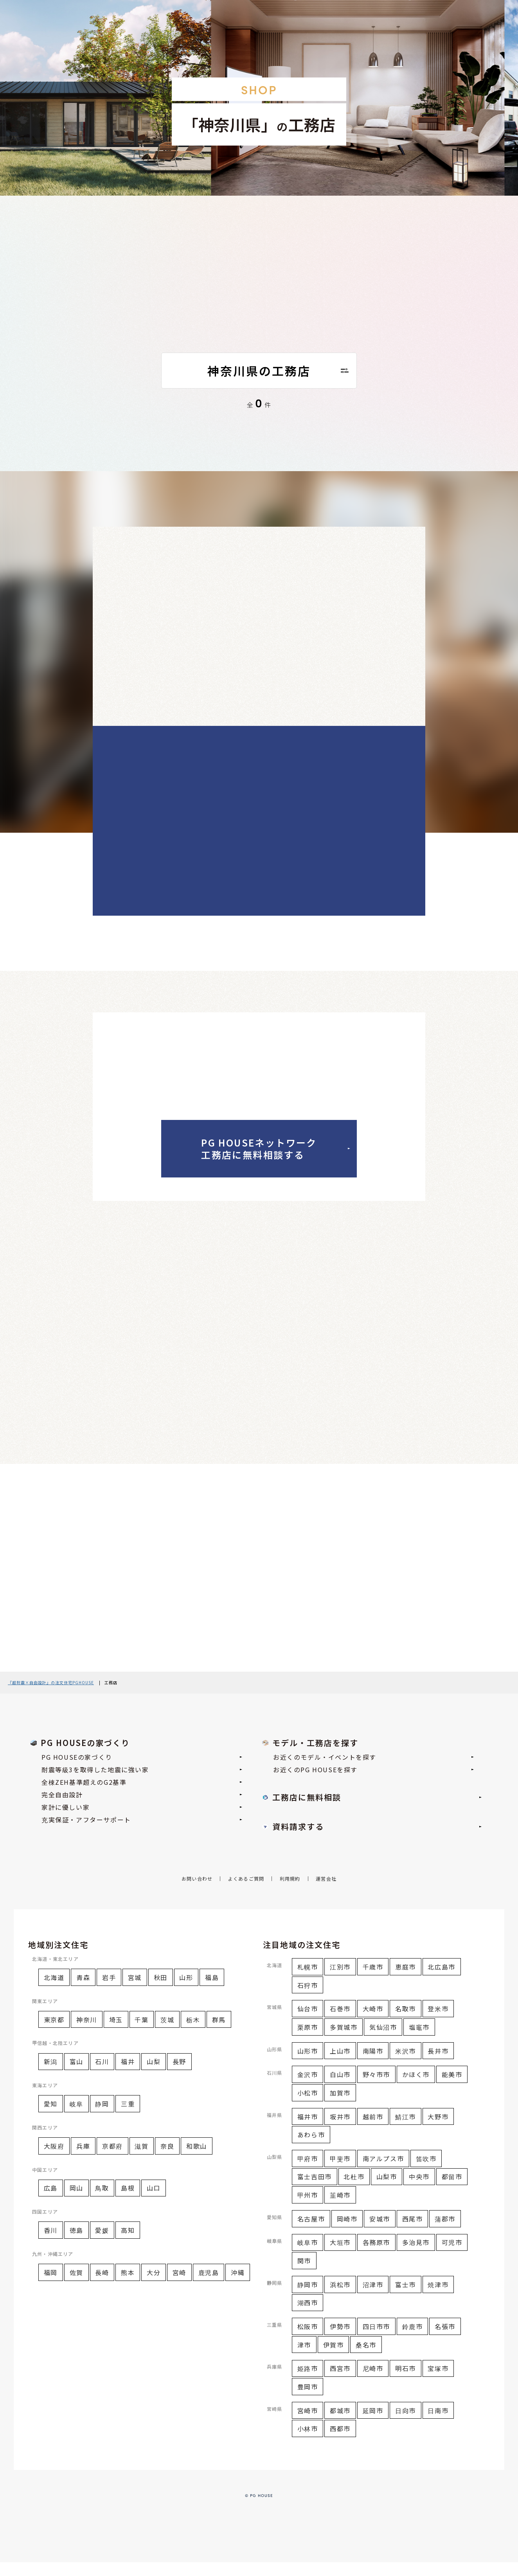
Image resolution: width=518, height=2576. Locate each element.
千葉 (141, 2033)
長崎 (102, 2286)
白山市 (340, 2088)
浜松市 (340, 2298)
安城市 (379, 2232)
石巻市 (340, 2022)
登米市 (438, 2022)
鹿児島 (208, 2286)
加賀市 (340, 2106)
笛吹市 (426, 2172)
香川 (51, 2243)
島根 (128, 2202)
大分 (153, 2286)
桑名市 (366, 2358)
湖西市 (307, 2316)
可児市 (452, 2256)
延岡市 (373, 2424)
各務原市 (376, 2256)
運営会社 (326, 1892)
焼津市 (438, 2298)
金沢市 (307, 2088)
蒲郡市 (445, 2232)
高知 (128, 2243)
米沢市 (405, 2064)
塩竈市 (419, 2040)
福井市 (307, 2130)
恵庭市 (405, 1980)
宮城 (135, 1991)
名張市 (445, 2340)
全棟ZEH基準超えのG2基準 (141, 1795)
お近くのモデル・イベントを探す (373, 1770)
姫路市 (307, 2382)
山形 (186, 1991)
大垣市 (340, 2256)
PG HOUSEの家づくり (141, 1770)
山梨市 (386, 2190)
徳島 (76, 2243)
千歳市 (373, 1980)
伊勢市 (340, 2340)
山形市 (307, 2064)
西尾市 (412, 2232)
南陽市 (373, 2064)
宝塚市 (438, 2382)
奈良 (167, 2159)
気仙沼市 (383, 2040)
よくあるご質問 (246, 1892)
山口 (153, 2202)
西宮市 (340, 2382)
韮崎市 (340, 2208)
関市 (304, 2274)
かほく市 (416, 2088)
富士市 (405, 2298)
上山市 (340, 2064)
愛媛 (102, 2243)
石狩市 (307, 1999)
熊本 (128, 2286)
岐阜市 (307, 2256)
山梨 (153, 2075)
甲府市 (307, 2172)
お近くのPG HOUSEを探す (373, 1783)
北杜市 (354, 2190)
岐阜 (76, 2117)
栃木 (193, 2033)
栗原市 (307, 2040)
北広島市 (441, 1980)
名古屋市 (311, 2232)
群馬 (219, 2033)
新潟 (51, 2075)
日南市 (438, 2424)
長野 (179, 2075)
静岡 (102, 2117)
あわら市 (311, 2148)
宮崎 (179, 2286)
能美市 (452, 2088)
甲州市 (307, 2208)
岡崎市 (347, 2232)
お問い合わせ (197, 1892)
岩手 (109, 1991)
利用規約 (290, 1892)
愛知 (51, 2117)
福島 (212, 1991)
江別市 (340, 1980)
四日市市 (376, 2340)
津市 (304, 2358)
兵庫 (83, 2159)
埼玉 (116, 2033)
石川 (102, 2075)
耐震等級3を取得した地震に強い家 (141, 1783)
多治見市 (416, 2256)
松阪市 (307, 2340)
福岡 (51, 2286)
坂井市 (340, 2130)
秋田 (160, 1991)
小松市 (307, 2106)
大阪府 (54, 2159)
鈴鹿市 (412, 2340)
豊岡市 (307, 2400)
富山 (76, 2075)
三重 (128, 2117)
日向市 (405, 2424)
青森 (83, 1991)
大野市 (438, 2130)
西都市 (340, 2442)
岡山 (76, 2202)
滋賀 (141, 2159)
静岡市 (307, 2298)
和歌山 (196, 2159)
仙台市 (307, 2022)
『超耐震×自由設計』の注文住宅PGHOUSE (51, 1696)
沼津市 (373, 2298)
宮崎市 (307, 2424)
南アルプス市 (383, 2172)
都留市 (452, 2190)
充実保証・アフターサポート (141, 1833)
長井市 (438, 2064)
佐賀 (76, 2286)
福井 (128, 2075)
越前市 (373, 2130)
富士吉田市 (314, 2190)
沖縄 (238, 2286)
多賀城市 (343, 2040)
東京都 (54, 2033)
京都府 (112, 2159)
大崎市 (373, 2022)
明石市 (405, 2382)
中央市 (419, 2190)
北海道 (54, 1991)
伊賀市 (333, 2358)
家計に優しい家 (141, 1820)
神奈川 (86, 2033)
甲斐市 (340, 2172)
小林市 (307, 2442)
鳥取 (102, 2202)
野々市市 (376, 2088)
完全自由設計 (141, 1808)
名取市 (405, 2022)
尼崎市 (373, 2382)
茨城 (167, 2033)
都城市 (340, 2424)
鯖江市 (405, 2130)
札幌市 (307, 1980)
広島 (51, 2202)
